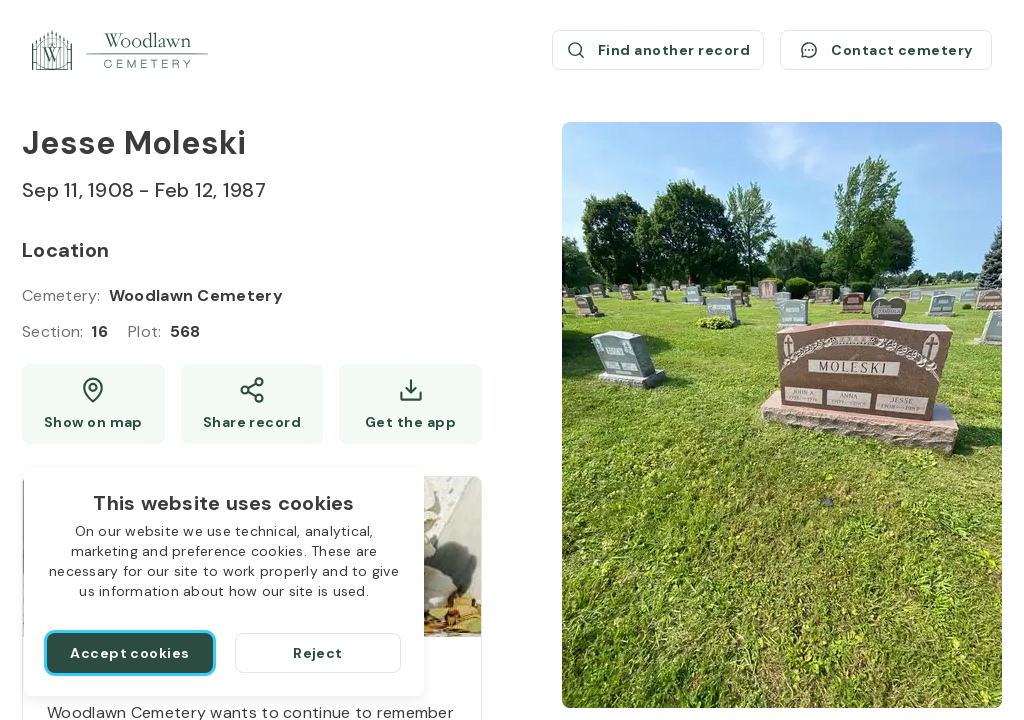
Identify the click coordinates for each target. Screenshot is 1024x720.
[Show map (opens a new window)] (93, 404)
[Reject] (318, 653)
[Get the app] (410, 404)
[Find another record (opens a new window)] (658, 50)
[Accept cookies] (130, 653)
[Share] (252, 404)
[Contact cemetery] (886, 50)
